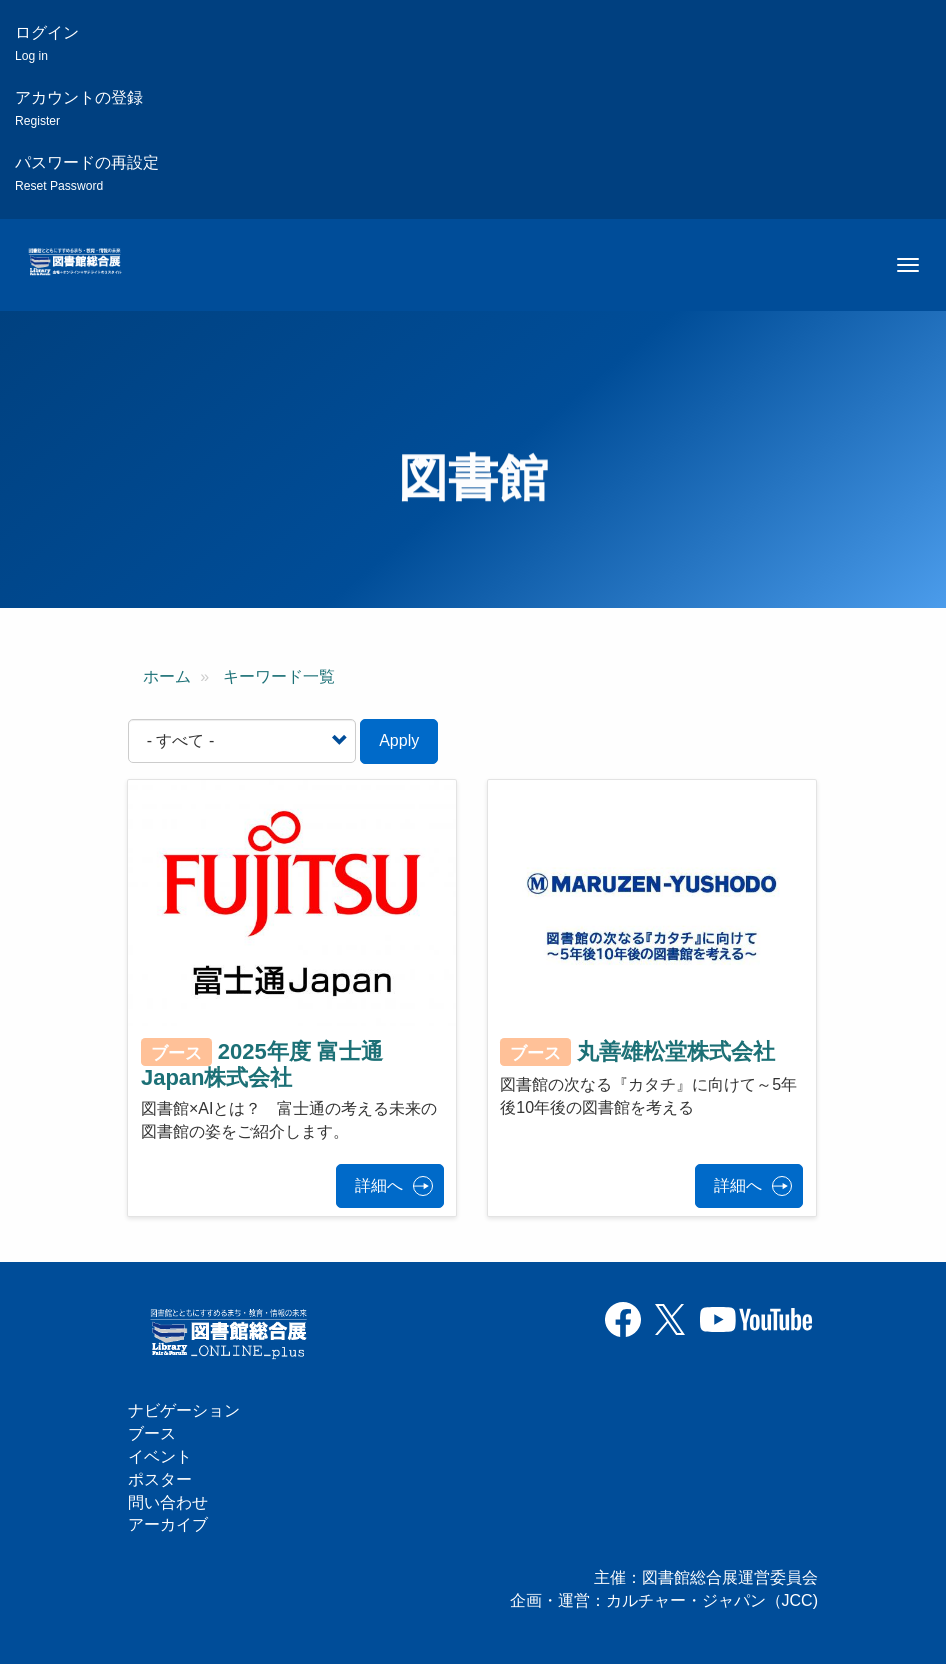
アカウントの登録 (79, 108)
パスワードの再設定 (87, 173)
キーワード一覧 (279, 676)
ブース (152, 1433)
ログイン (47, 43)
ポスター (160, 1479)
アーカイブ (168, 1524)
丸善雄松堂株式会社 (676, 1051)
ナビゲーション (184, 1410)
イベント (160, 1456)
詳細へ (379, 1185)
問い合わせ (168, 1502)
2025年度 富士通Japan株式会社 (262, 1064)
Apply (399, 740)
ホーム (167, 676)
